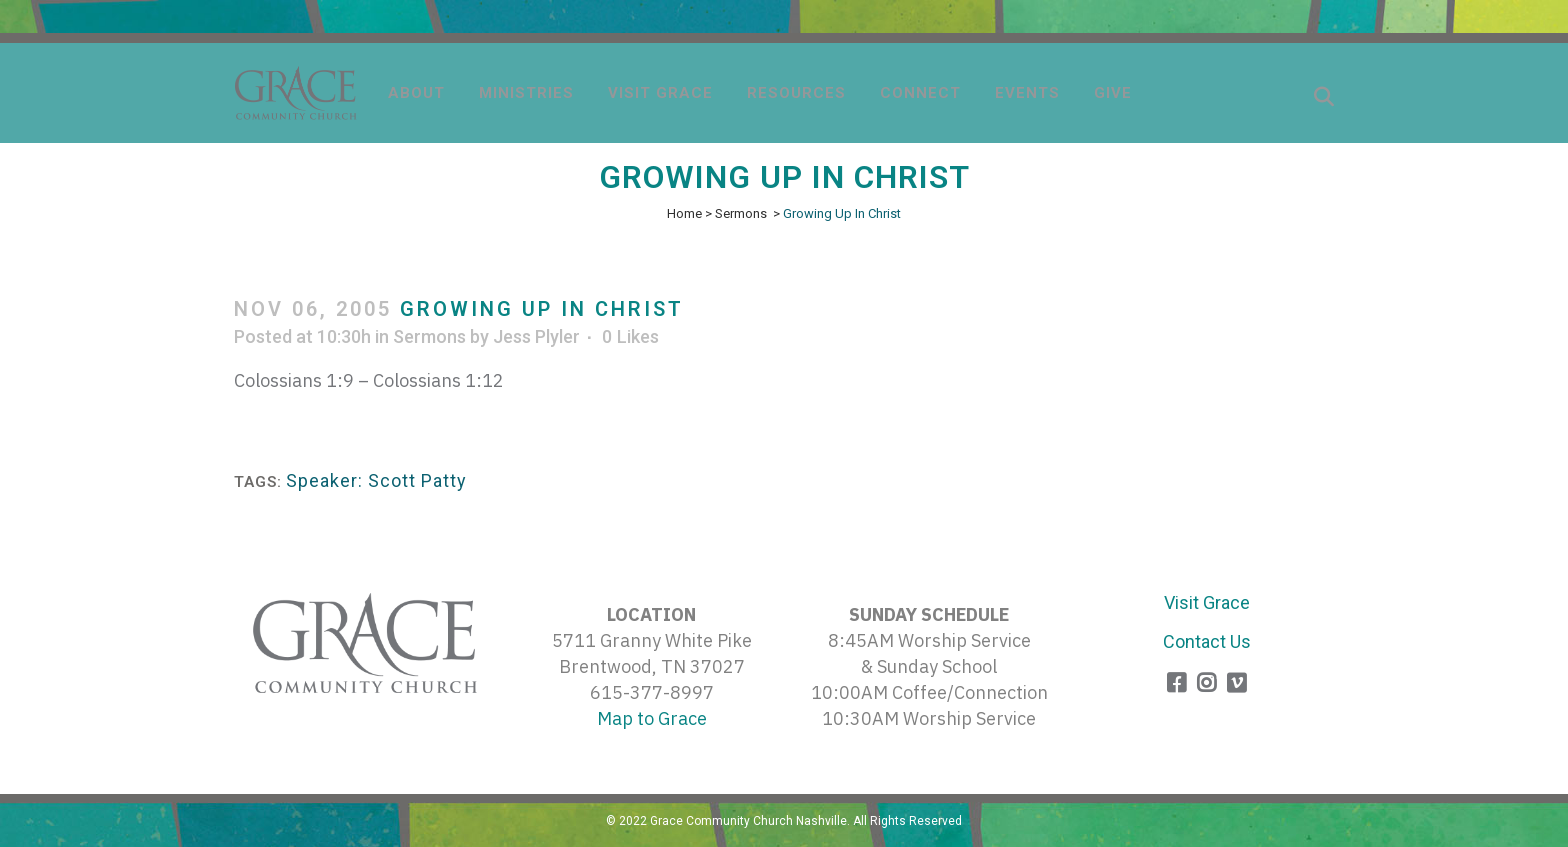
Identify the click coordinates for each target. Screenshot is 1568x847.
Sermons (741, 213)
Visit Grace (1207, 602)
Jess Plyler (536, 336)
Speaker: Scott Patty (376, 480)
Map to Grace (652, 718)
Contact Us (1207, 641)
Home (684, 213)
